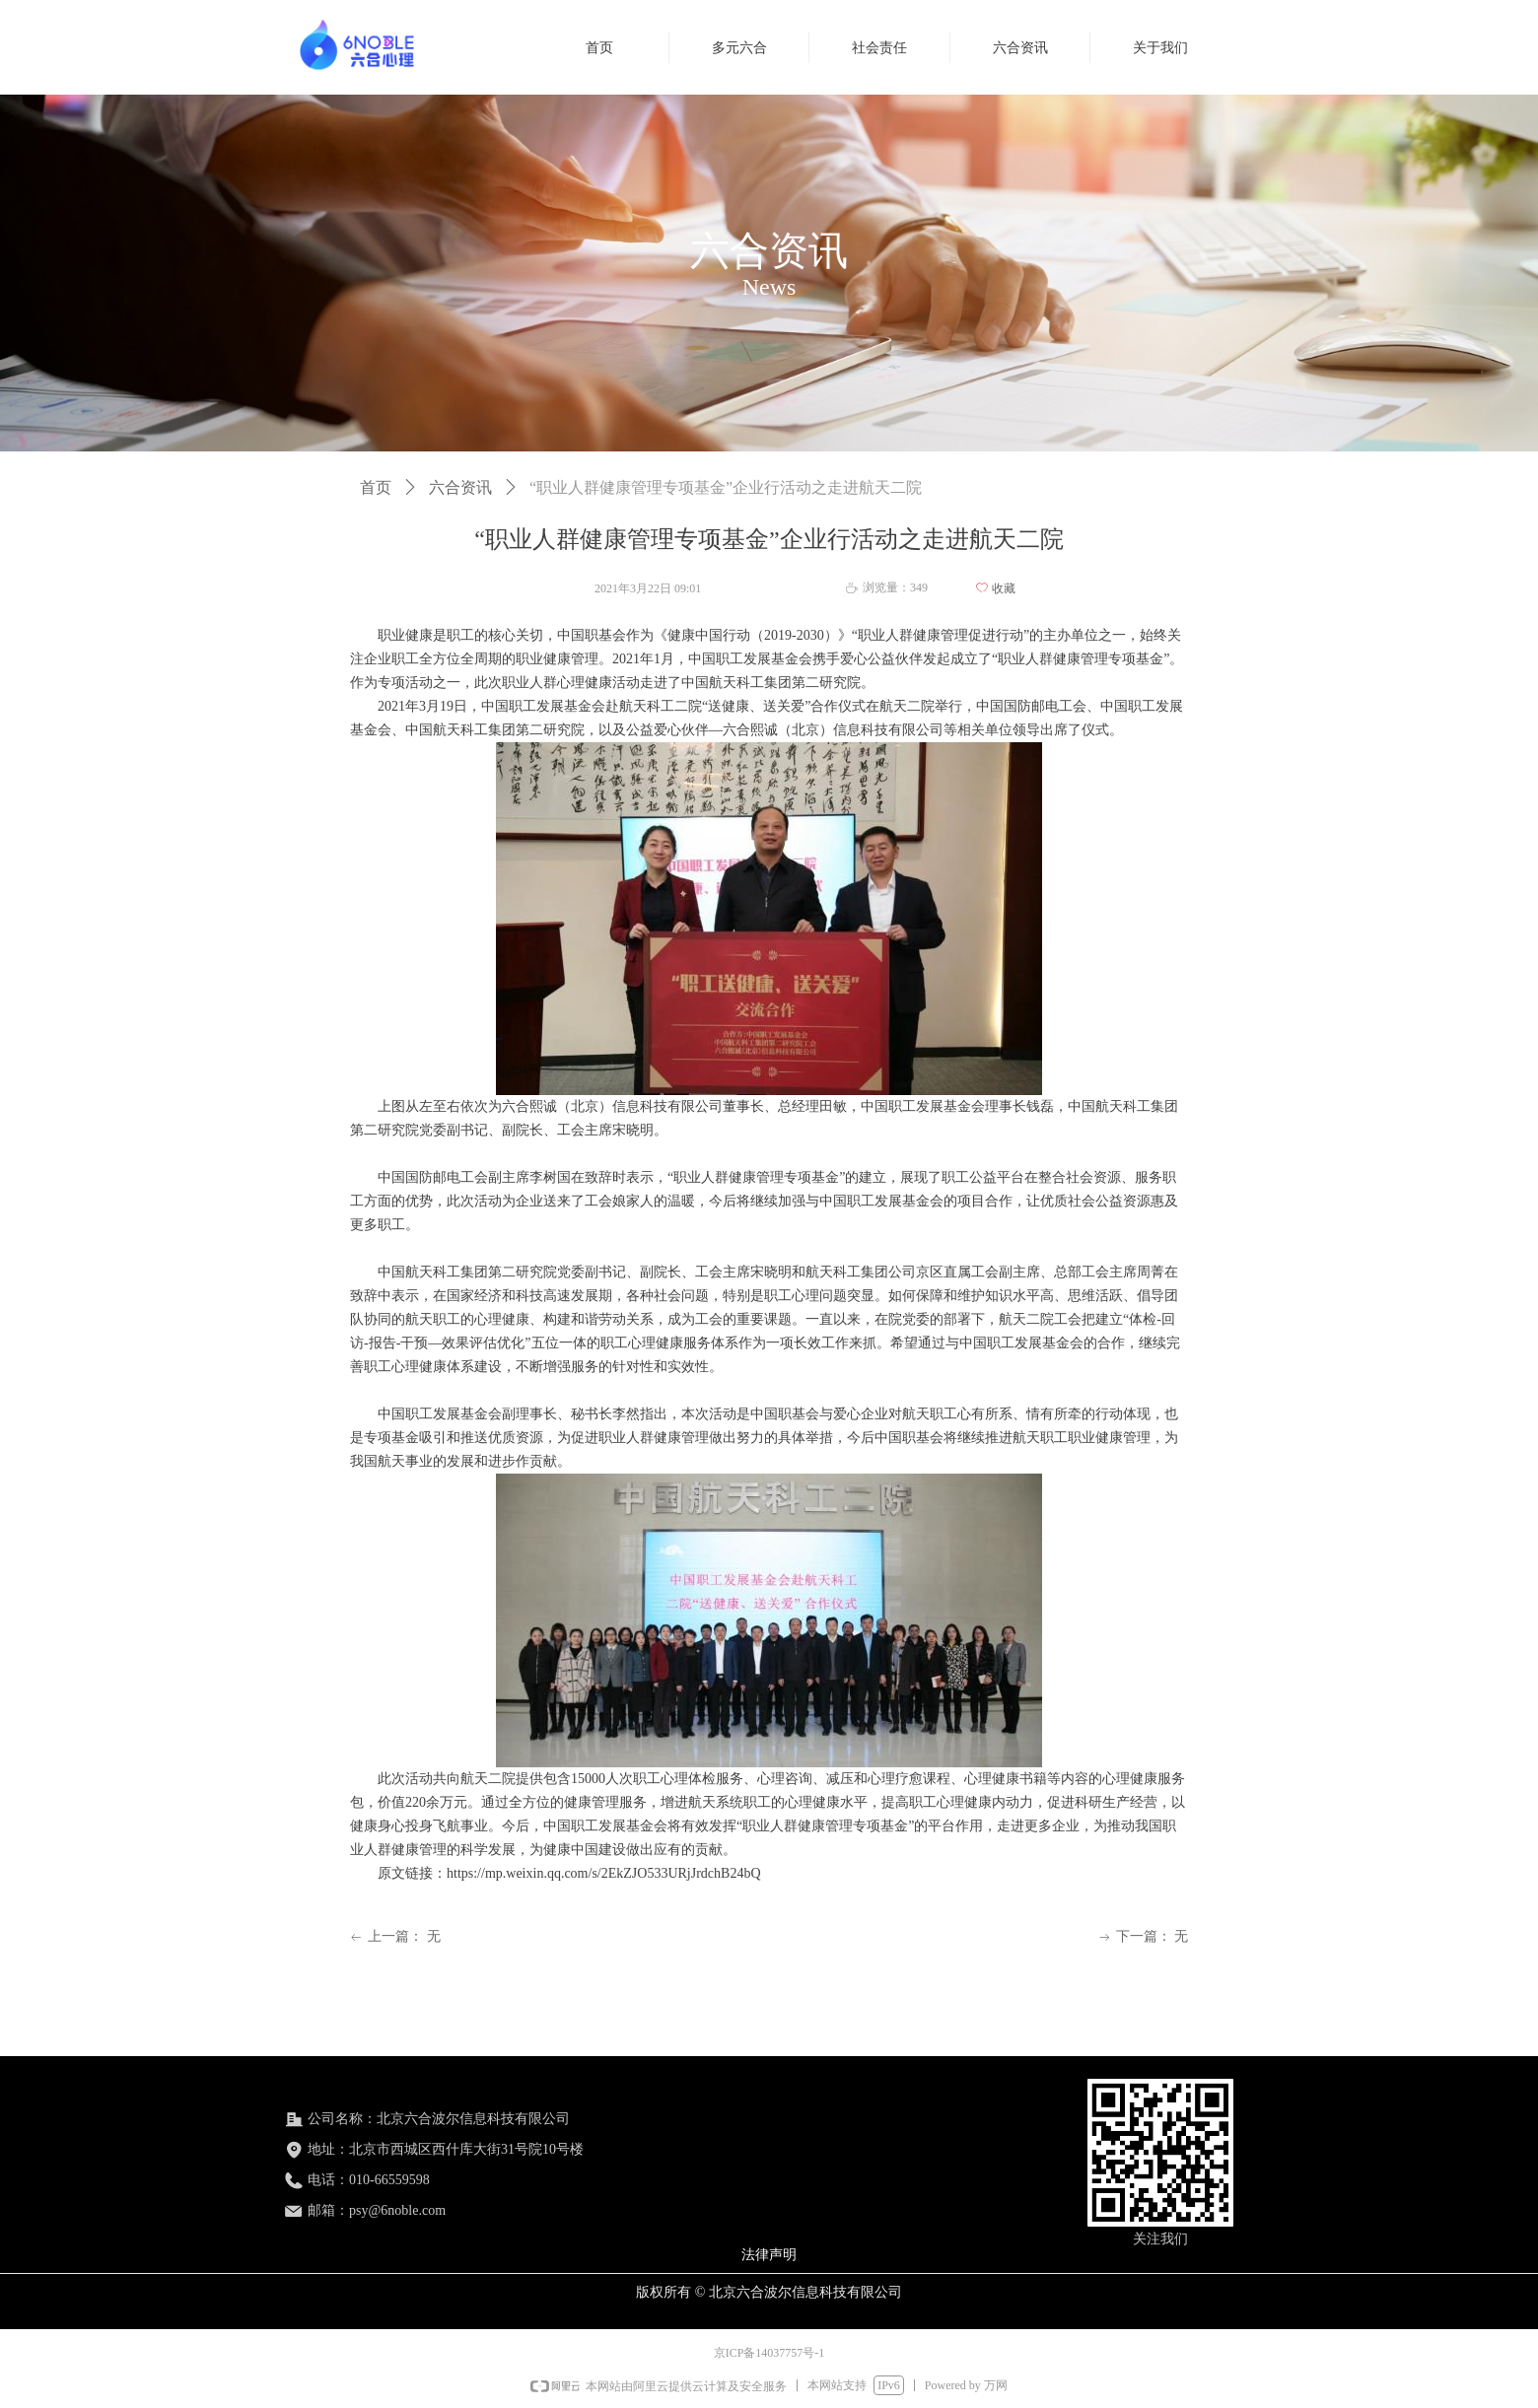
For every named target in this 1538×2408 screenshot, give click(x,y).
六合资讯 (460, 487)
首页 (375, 487)
